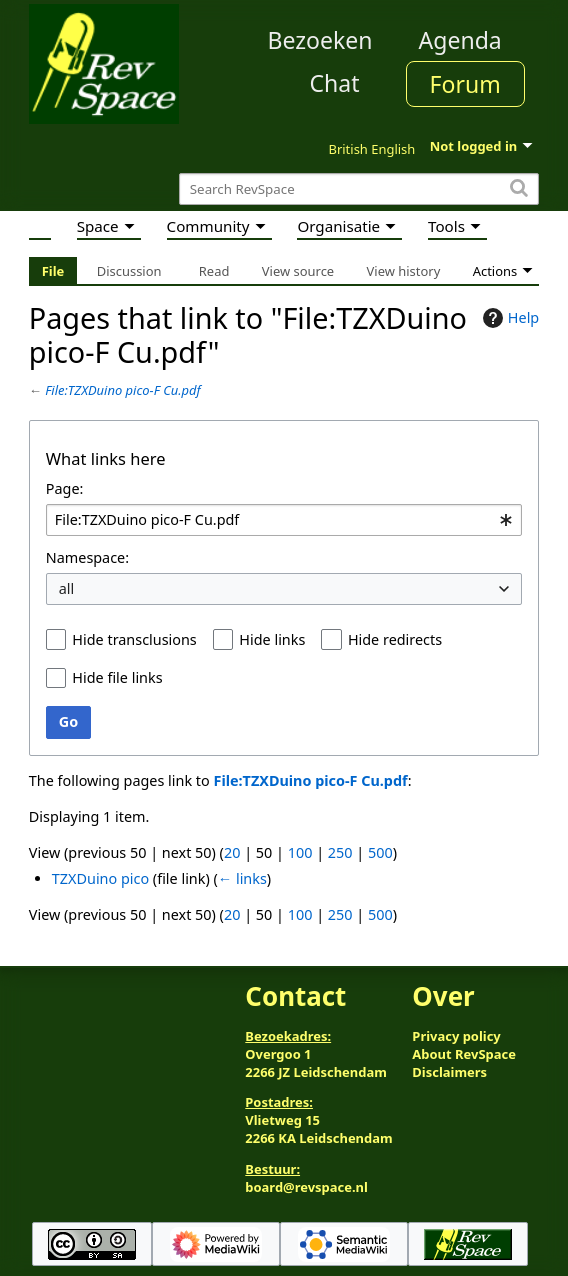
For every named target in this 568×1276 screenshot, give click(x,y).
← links (242, 878)
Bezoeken (320, 40)
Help (508, 318)
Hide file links (117, 677)
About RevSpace (464, 1054)
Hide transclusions (134, 639)
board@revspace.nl (306, 1187)
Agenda (460, 40)
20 (232, 852)
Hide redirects (395, 639)
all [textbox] (67, 588)
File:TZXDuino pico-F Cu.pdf (123, 390)
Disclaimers (449, 1072)
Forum (465, 84)
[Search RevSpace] (359, 189)
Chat (334, 83)
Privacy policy (456, 1036)
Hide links (272, 639)
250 (340, 852)
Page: (65, 488)
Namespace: (87, 557)
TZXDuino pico (100, 878)
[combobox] (284, 520)
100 (300, 852)
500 (380, 852)
